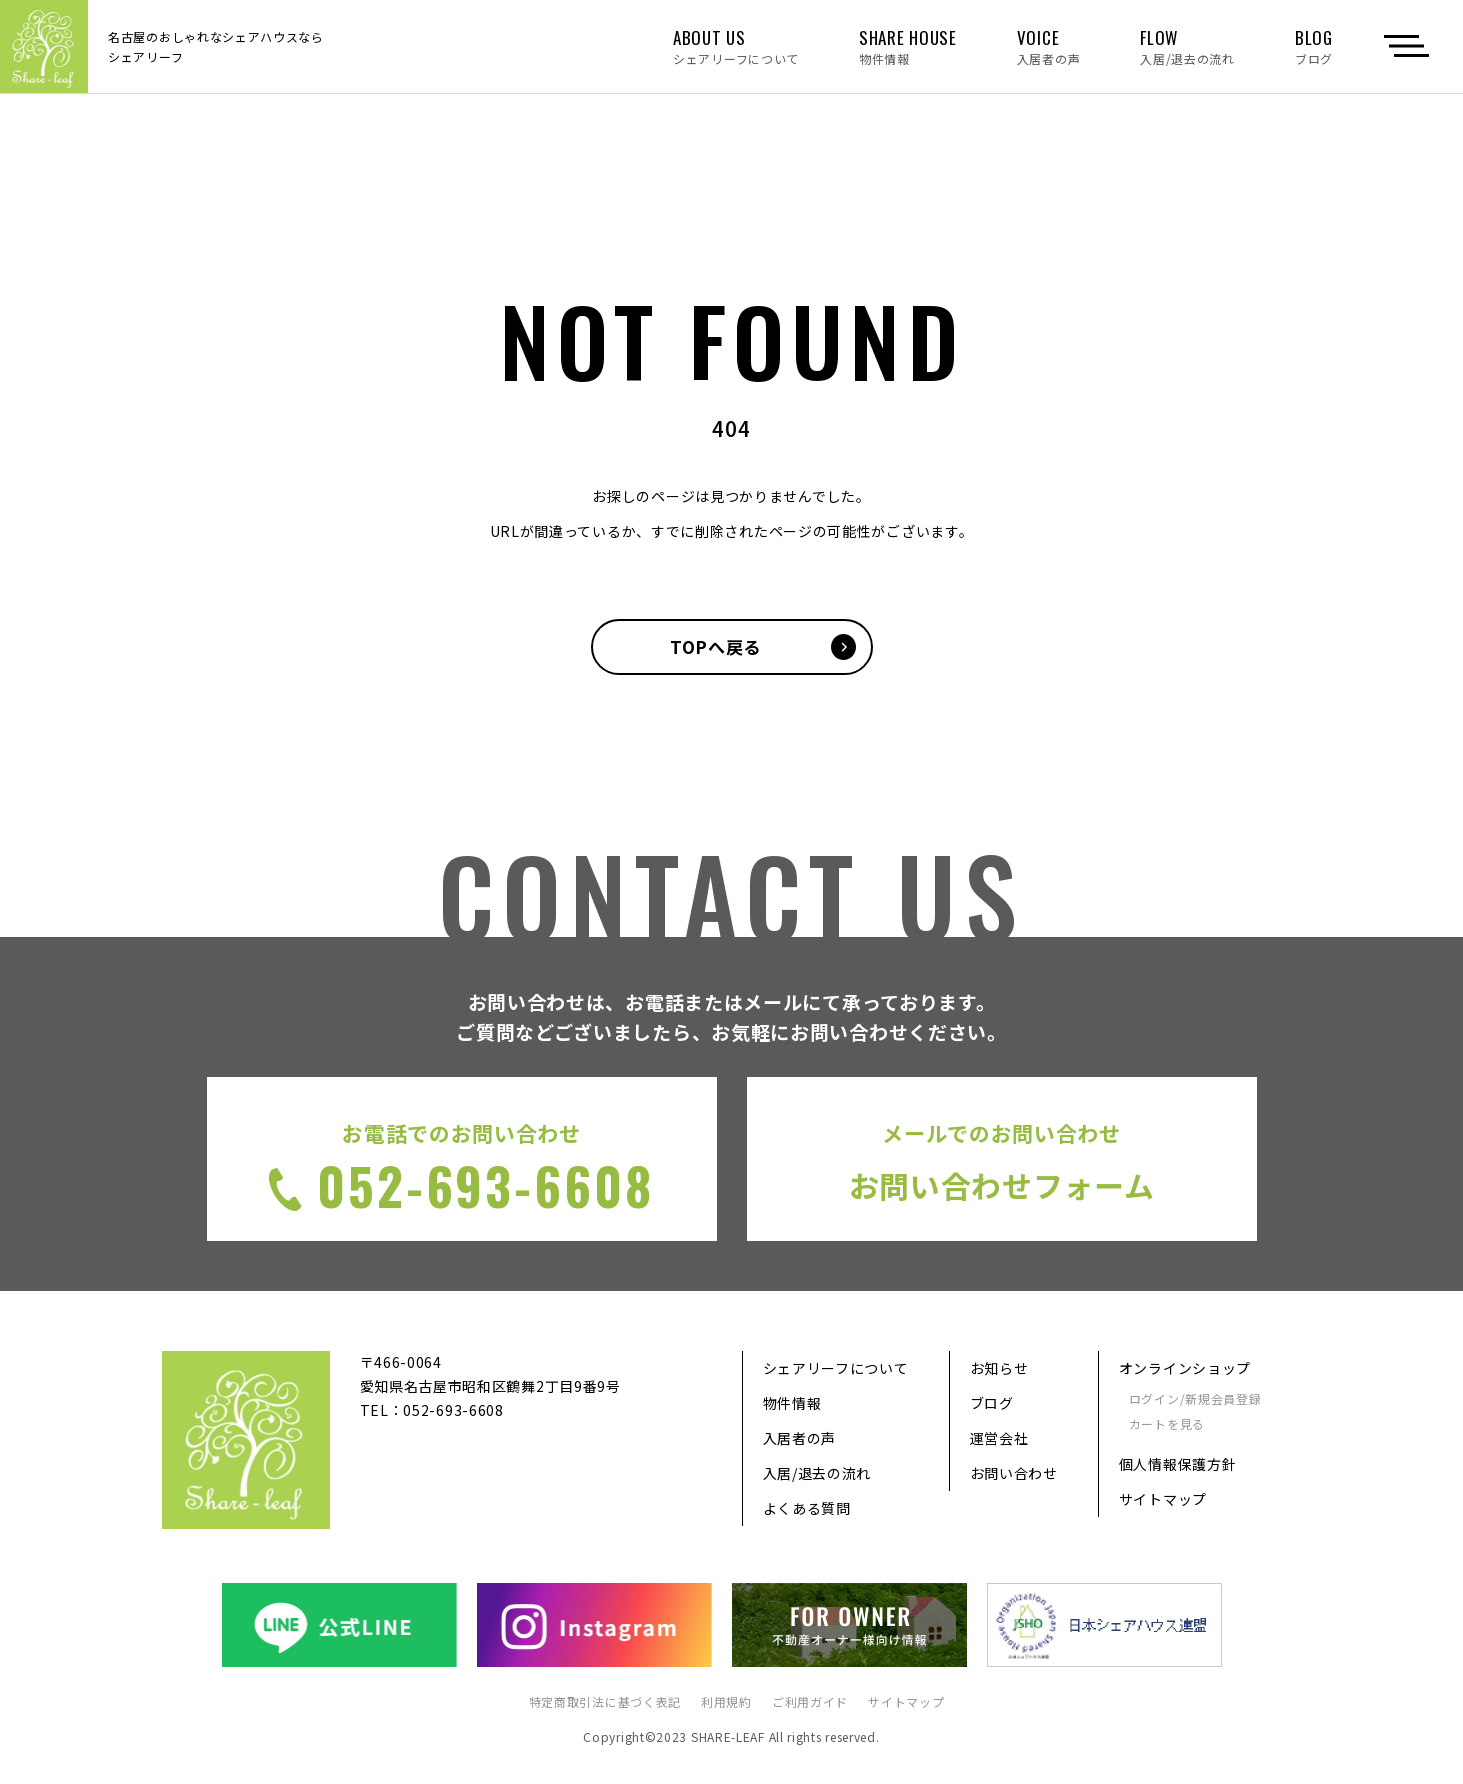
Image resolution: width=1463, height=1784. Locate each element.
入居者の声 (800, 1439)
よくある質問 (807, 1509)
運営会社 (999, 1439)
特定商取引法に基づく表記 (605, 1701)
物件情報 (792, 1404)
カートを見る (1167, 1424)
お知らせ (999, 1369)
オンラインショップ (1185, 1369)
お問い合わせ (1014, 1474)
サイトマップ (1163, 1499)
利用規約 (726, 1701)
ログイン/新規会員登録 (1195, 1399)
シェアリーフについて (836, 1369)
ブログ (992, 1404)
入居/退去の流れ (817, 1474)
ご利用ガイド (810, 1701)
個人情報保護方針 (1178, 1464)
